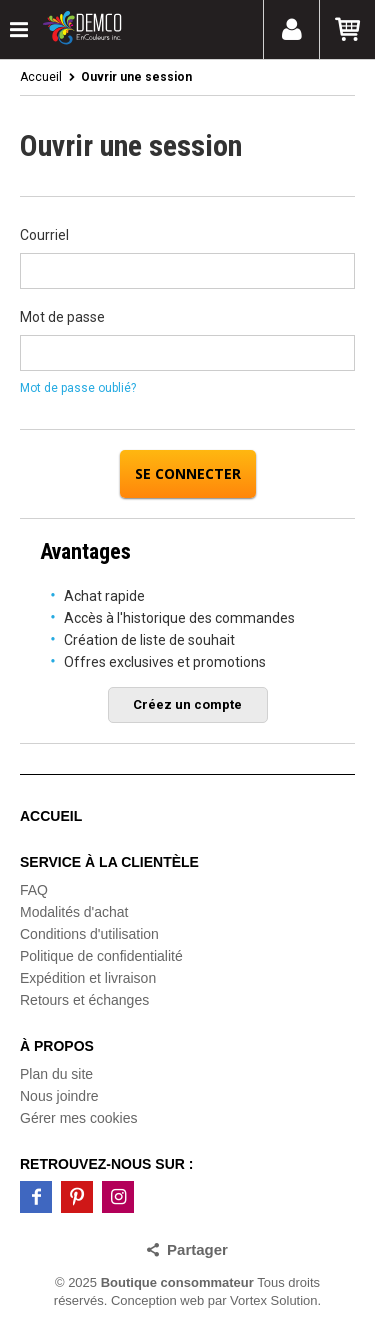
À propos (57, 1046)
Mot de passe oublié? (78, 388)
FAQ (34, 890)
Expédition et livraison (88, 978)
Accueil (41, 77)
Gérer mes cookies (78, 1118)
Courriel (44, 235)
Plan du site (56, 1074)
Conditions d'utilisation (89, 934)
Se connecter (188, 473)
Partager (197, 1249)
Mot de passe (62, 317)
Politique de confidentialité (101, 956)
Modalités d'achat (74, 912)
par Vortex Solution (263, 1300)
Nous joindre (59, 1096)
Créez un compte (187, 704)
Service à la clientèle (109, 862)
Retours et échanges (84, 1000)
